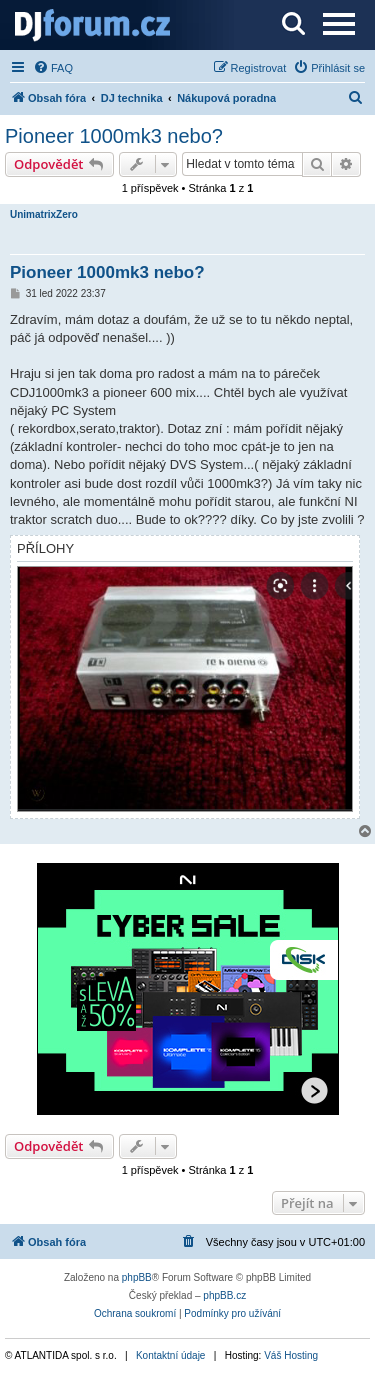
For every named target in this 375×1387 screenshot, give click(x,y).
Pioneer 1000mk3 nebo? (114, 136)
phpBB (137, 1277)
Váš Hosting (291, 1355)
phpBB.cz (224, 1295)
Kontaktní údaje (171, 1355)
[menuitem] (53, 68)
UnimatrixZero (44, 214)
